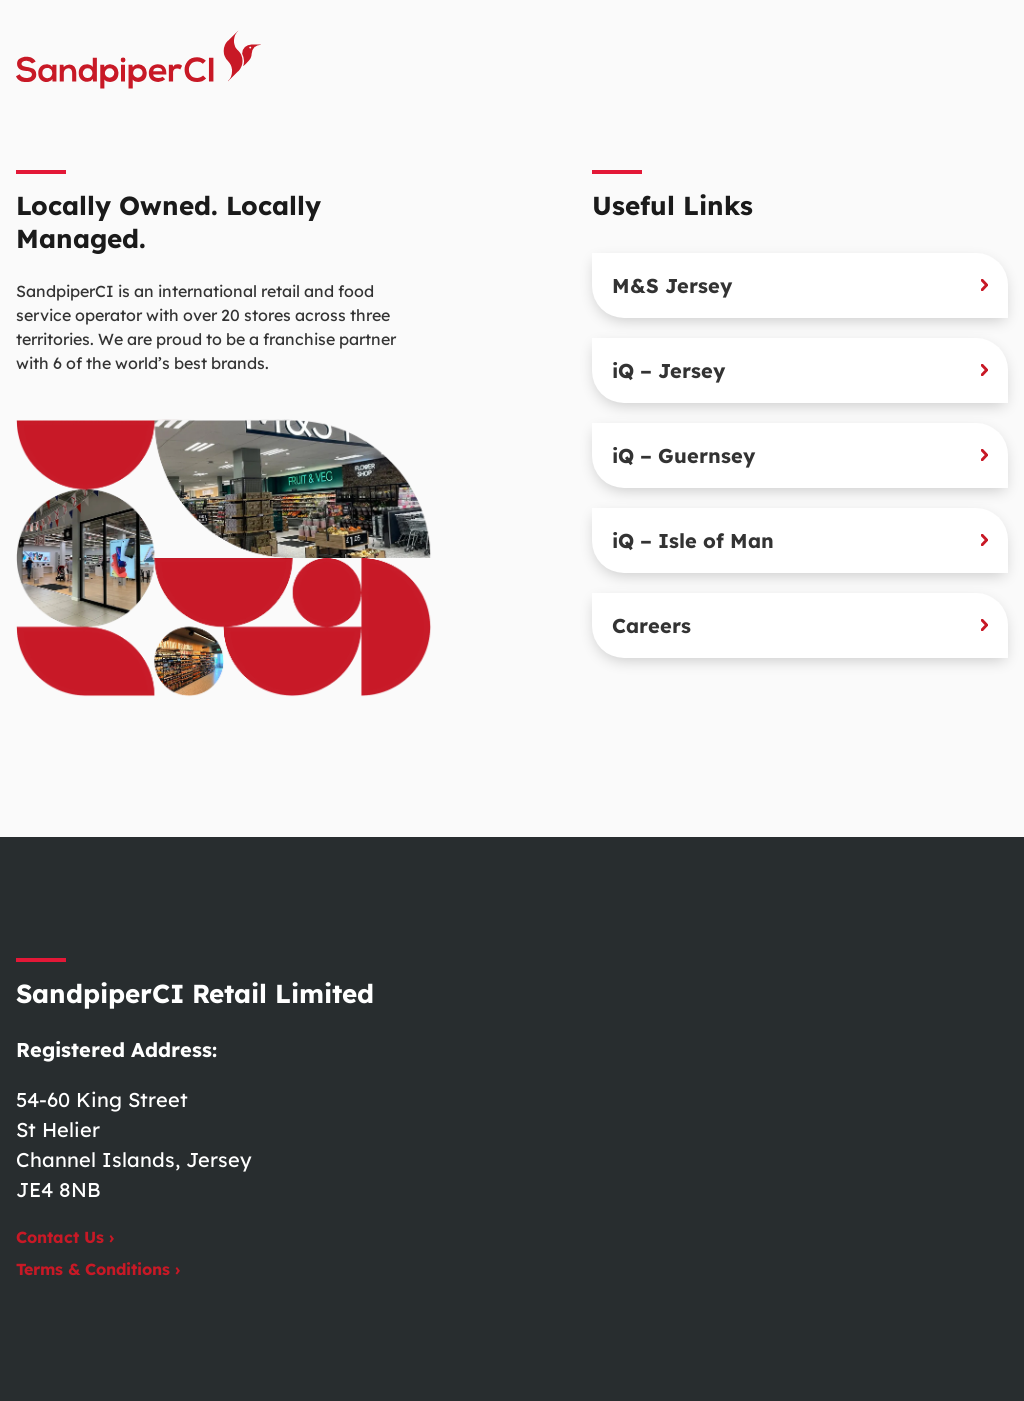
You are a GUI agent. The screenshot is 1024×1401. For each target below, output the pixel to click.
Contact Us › (65, 1237)
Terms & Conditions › (98, 1269)
